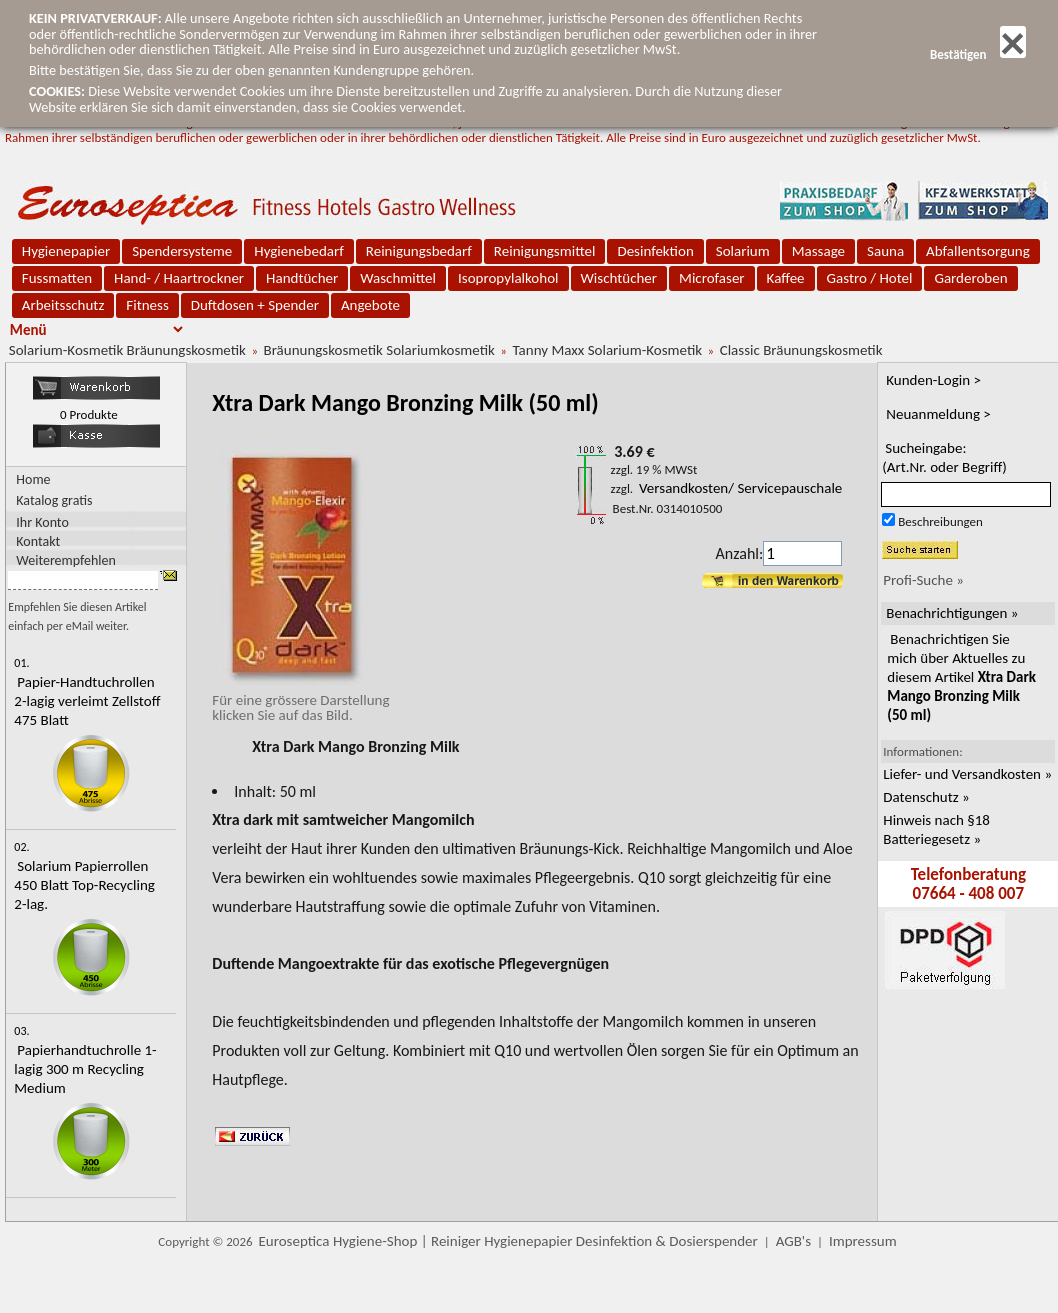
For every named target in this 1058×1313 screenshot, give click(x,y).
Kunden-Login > (933, 380)
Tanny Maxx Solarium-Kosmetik (607, 350)
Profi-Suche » (923, 580)
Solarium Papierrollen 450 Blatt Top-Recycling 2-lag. (84, 885)
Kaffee (786, 278)
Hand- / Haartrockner (179, 278)
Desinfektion (655, 251)
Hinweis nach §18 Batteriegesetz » (936, 829)
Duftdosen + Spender (255, 305)
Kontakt (38, 540)
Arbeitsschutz (63, 305)
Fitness (147, 305)
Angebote (370, 305)
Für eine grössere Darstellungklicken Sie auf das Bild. (300, 700)
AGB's (793, 1241)
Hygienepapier (66, 251)
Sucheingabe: (944, 457)
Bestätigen (978, 54)
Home (33, 479)
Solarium (743, 251)
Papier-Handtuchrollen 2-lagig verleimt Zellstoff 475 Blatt (87, 701)
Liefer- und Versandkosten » (967, 774)
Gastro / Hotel (870, 278)
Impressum (863, 1241)
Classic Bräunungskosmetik (801, 350)
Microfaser (712, 278)
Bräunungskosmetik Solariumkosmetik (379, 350)
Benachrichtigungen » (952, 613)
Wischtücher (619, 278)
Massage (818, 251)
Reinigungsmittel (545, 251)
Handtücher (302, 278)
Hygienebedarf (298, 251)
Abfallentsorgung (978, 251)
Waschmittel (398, 278)
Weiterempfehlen (66, 559)
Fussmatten (57, 278)
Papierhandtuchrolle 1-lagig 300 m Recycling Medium (85, 1069)
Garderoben (970, 278)
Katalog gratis (54, 500)
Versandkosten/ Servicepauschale (740, 488)
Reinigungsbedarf (419, 251)
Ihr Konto (42, 521)
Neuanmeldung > (938, 414)
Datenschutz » (926, 797)
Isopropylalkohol (508, 278)
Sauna (885, 251)
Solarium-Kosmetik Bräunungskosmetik (127, 350)
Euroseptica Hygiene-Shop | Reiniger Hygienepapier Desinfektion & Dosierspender (508, 1241)
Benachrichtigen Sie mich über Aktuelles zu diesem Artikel (961, 677)
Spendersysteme (182, 251)
